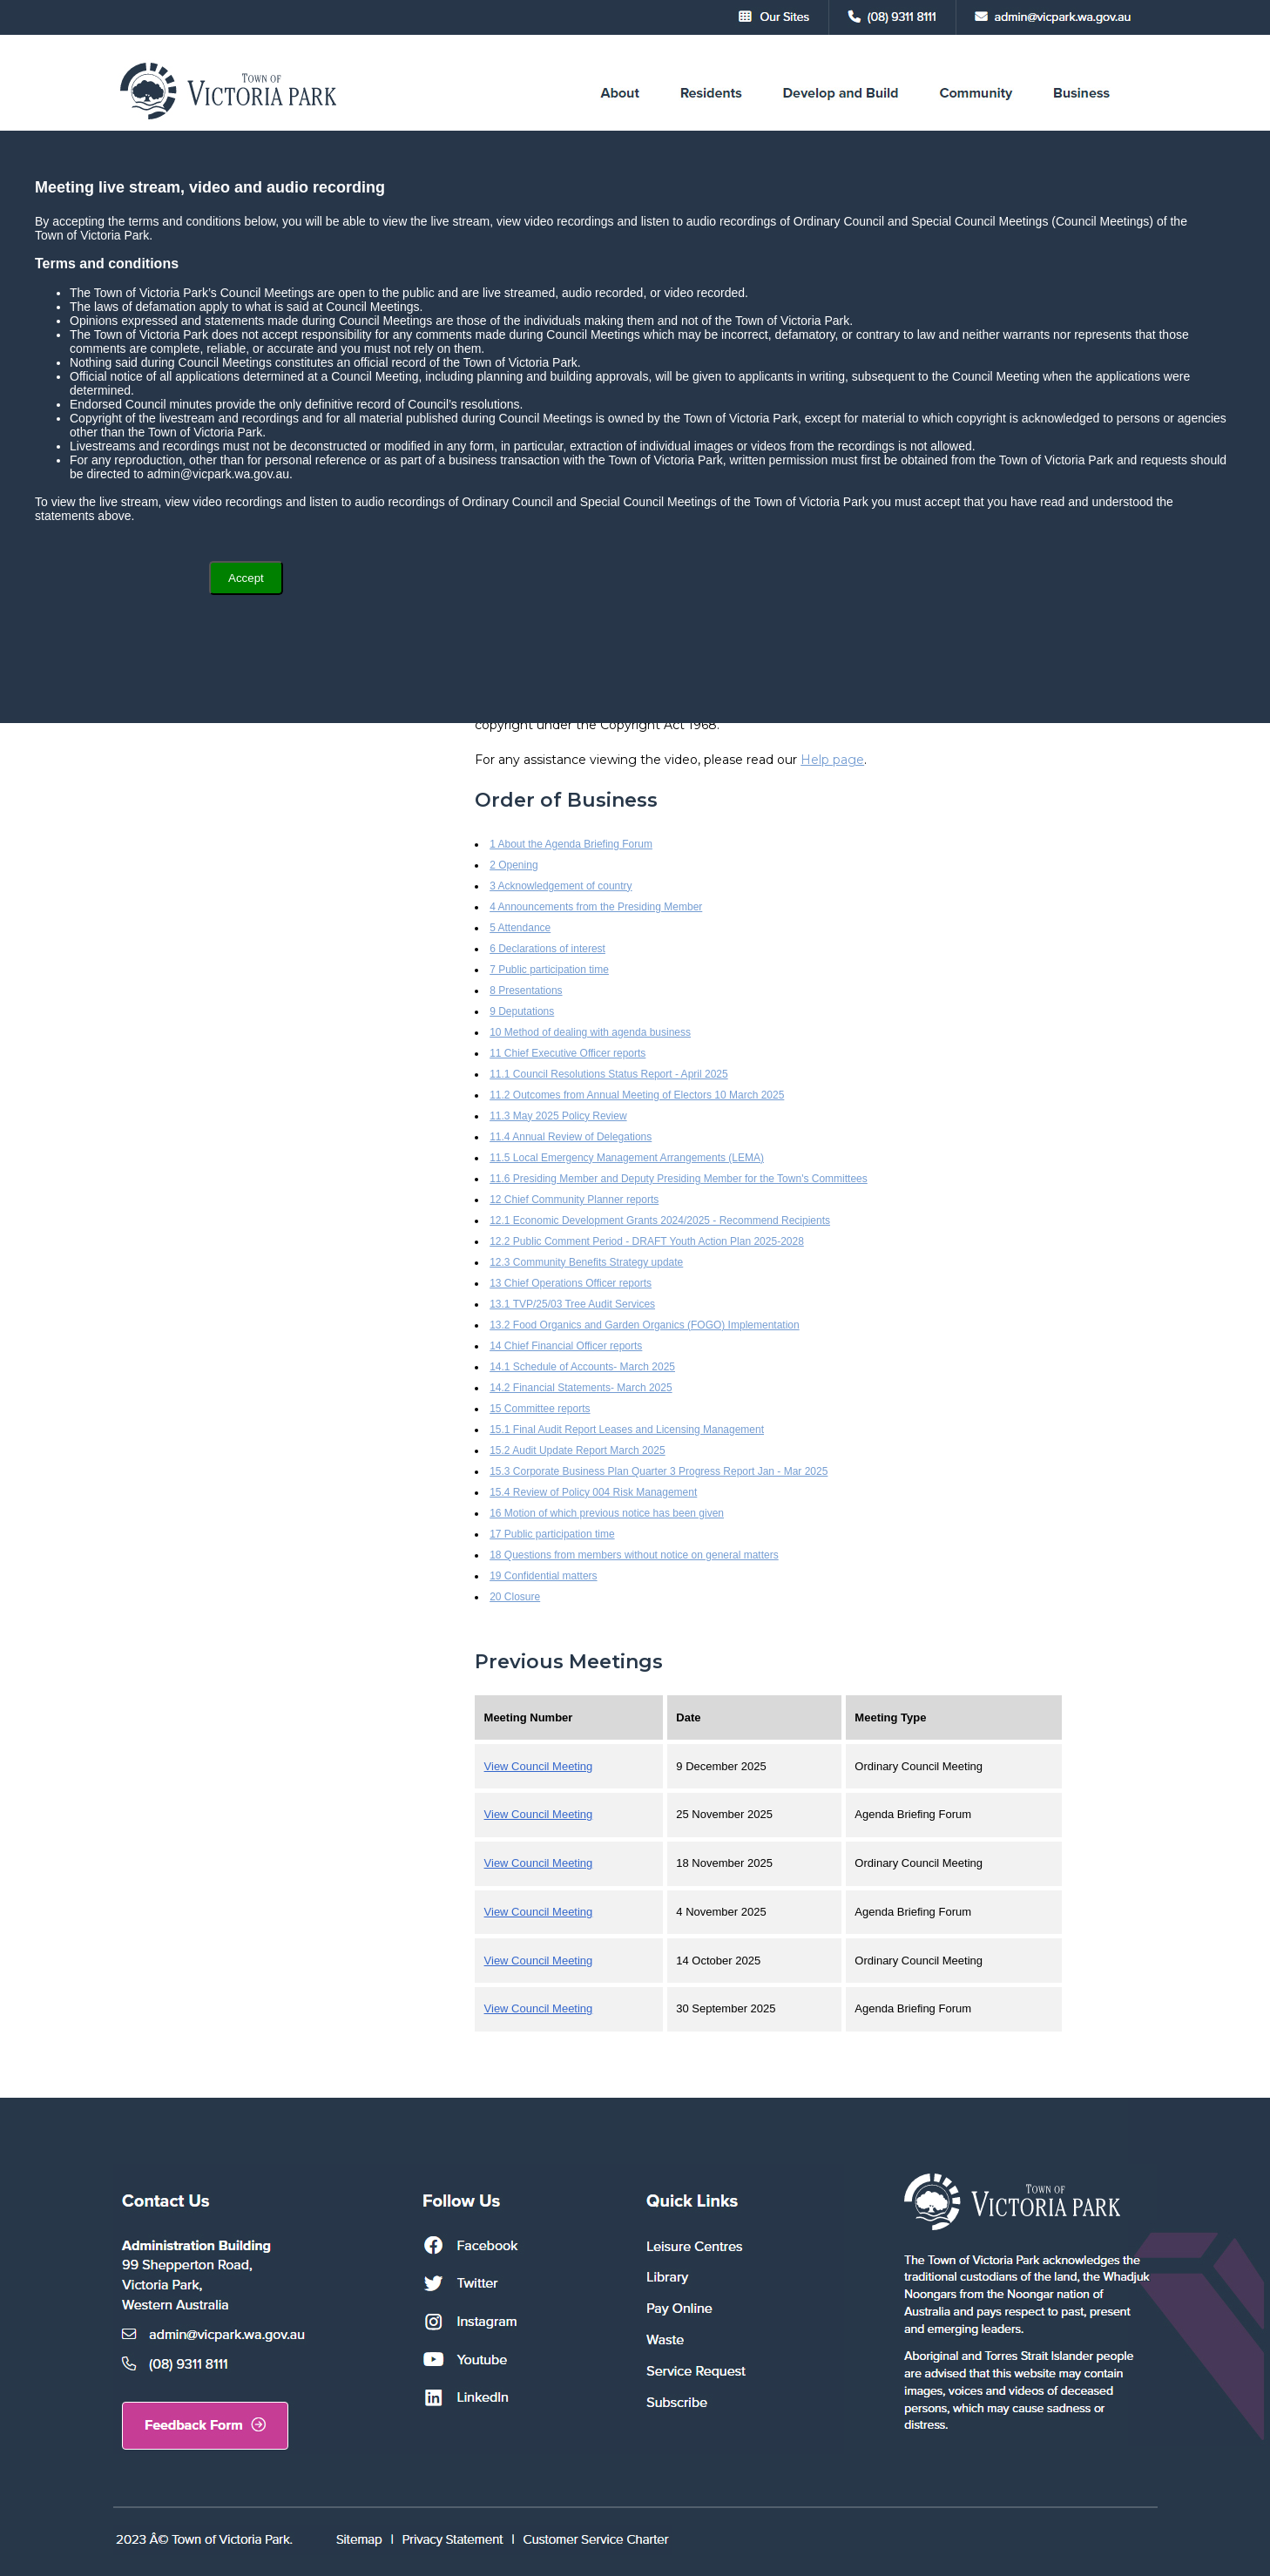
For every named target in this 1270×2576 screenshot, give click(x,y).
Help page (832, 759)
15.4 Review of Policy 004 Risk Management (593, 1492)
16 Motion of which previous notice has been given (607, 1513)
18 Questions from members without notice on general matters (634, 1555)
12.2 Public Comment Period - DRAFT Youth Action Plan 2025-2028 (647, 1241)
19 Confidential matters (543, 1576)
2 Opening (513, 865)
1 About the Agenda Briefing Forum (571, 844)
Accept (246, 578)
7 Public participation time (549, 969)
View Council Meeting (538, 1766)
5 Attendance (520, 928)
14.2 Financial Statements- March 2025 (581, 1388)
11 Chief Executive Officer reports (567, 1053)
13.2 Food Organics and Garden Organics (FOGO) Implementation (645, 1325)
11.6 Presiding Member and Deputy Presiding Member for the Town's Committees (679, 1179)
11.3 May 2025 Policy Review (558, 1116)
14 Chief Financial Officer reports (566, 1346)
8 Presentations (526, 990)
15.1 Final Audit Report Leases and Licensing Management (627, 1429)
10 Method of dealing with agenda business (590, 1032)
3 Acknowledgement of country (561, 886)
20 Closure (515, 1597)
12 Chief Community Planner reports (574, 1199)
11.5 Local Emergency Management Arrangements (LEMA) (627, 1158)
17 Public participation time (552, 1534)
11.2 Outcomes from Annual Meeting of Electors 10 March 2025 (637, 1095)
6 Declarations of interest (547, 949)
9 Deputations (522, 1011)
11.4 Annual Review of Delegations (571, 1137)
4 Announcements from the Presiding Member (596, 907)
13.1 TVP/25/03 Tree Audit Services (572, 1304)
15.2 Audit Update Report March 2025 (577, 1450)
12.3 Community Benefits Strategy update (586, 1262)
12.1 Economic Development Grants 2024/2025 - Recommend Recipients (660, 1220)
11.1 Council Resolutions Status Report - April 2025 (609, 1074)
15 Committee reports (540, 1409)
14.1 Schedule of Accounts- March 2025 (582, 1367)
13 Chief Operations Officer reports (571, 1283)
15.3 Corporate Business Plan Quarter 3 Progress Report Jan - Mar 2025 (659, 1471)
